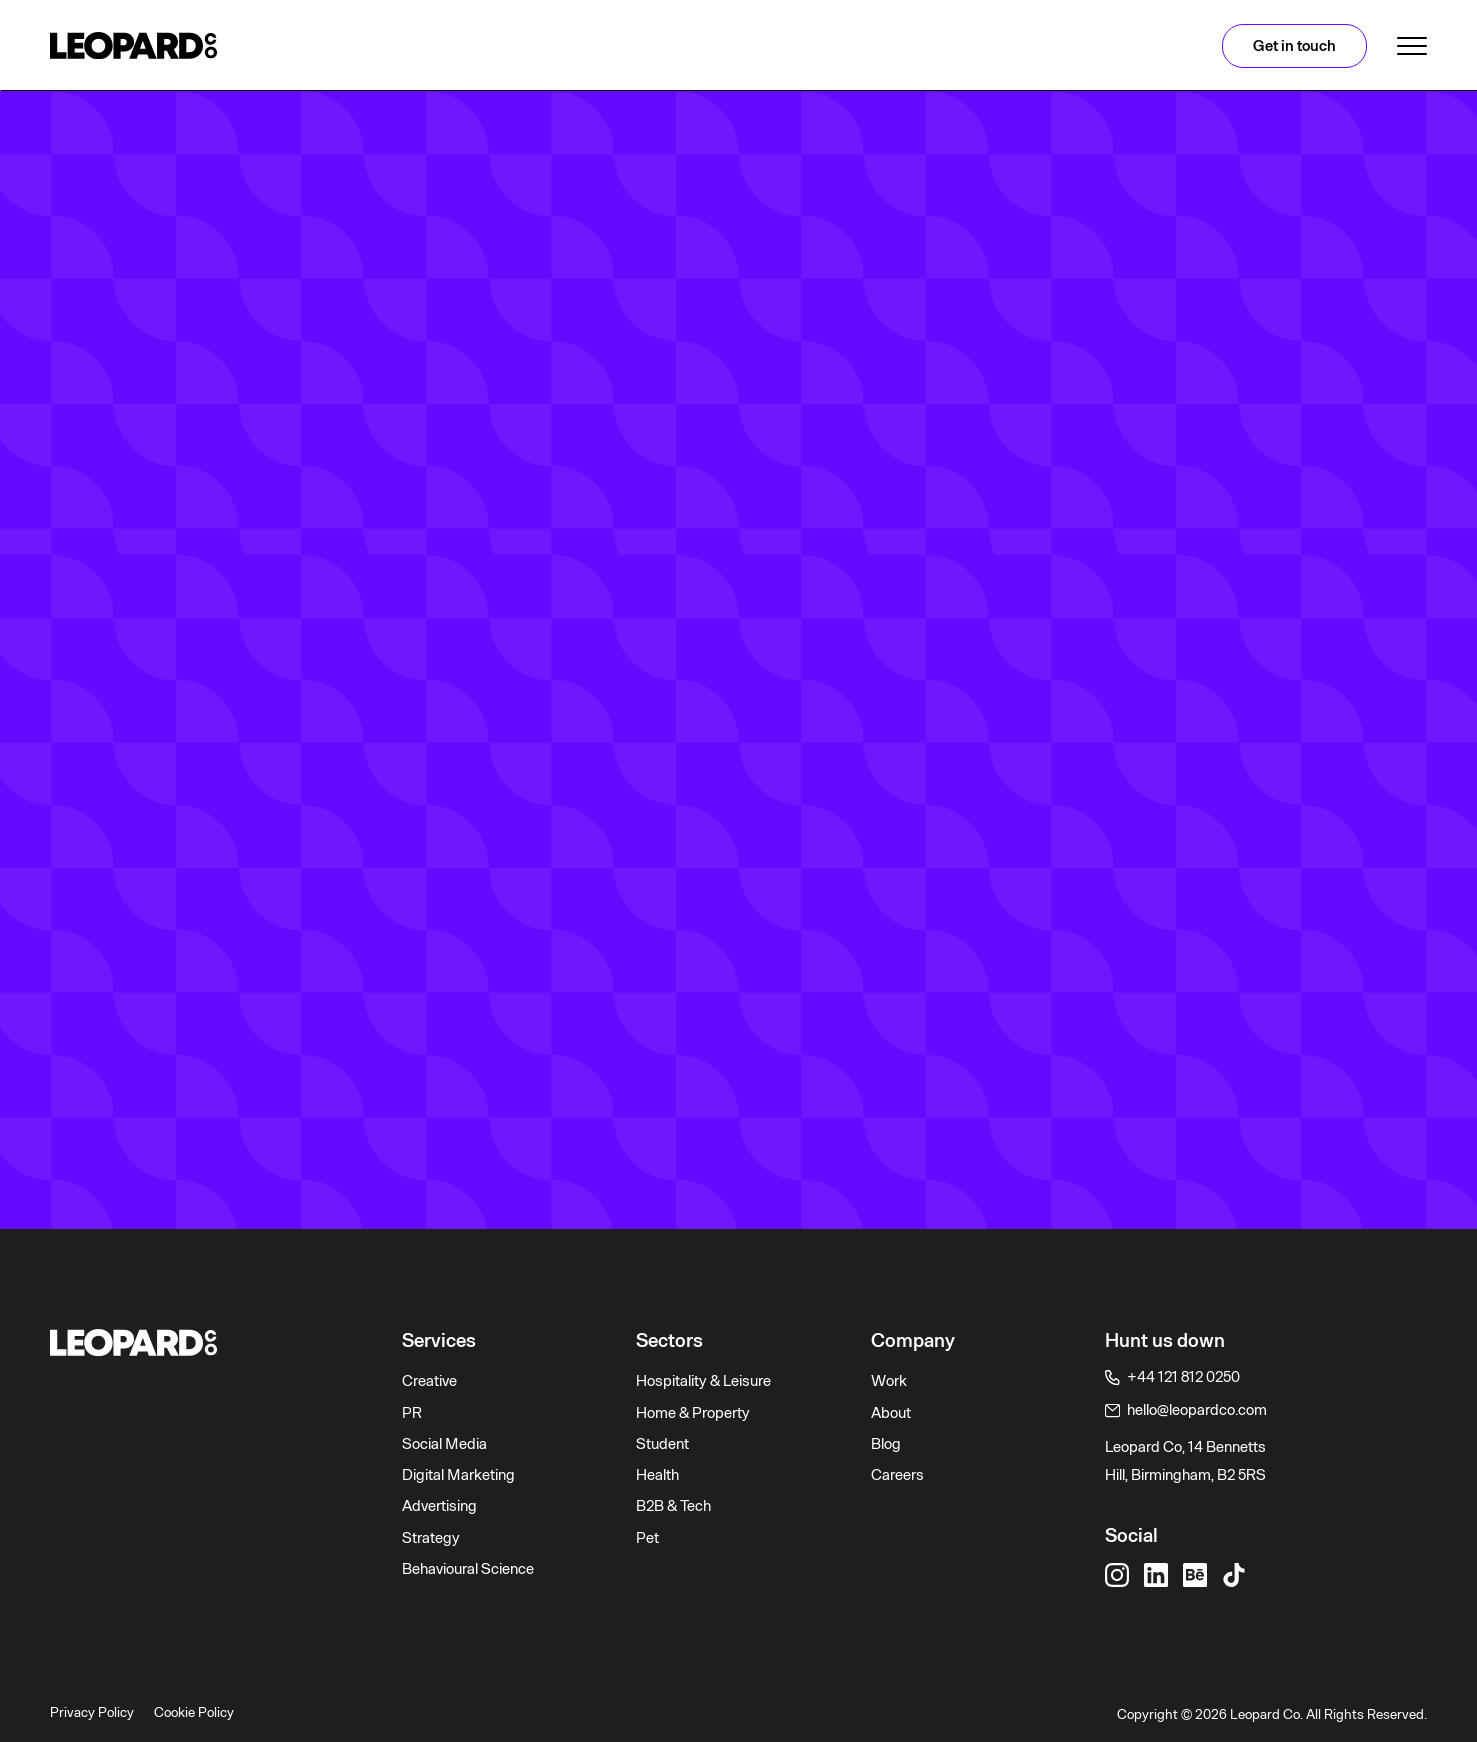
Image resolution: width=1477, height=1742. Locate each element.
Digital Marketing (458, 1475)
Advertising (439, 1506)
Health (657, 1475)
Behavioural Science (468, 1569)
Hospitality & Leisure (703, 1381)
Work (889, 1381)
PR (412, 1413)
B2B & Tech (673, 1506)
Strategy (431, 1538)
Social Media (444, 1444)
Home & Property (693, 1413)
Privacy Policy (92, 1712)
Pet (647, 1538)
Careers (897, 1475)
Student (662, 1444)
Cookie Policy (194, 1712)
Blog (886, 1444)
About (891, 1413)
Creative (429, 1381)
